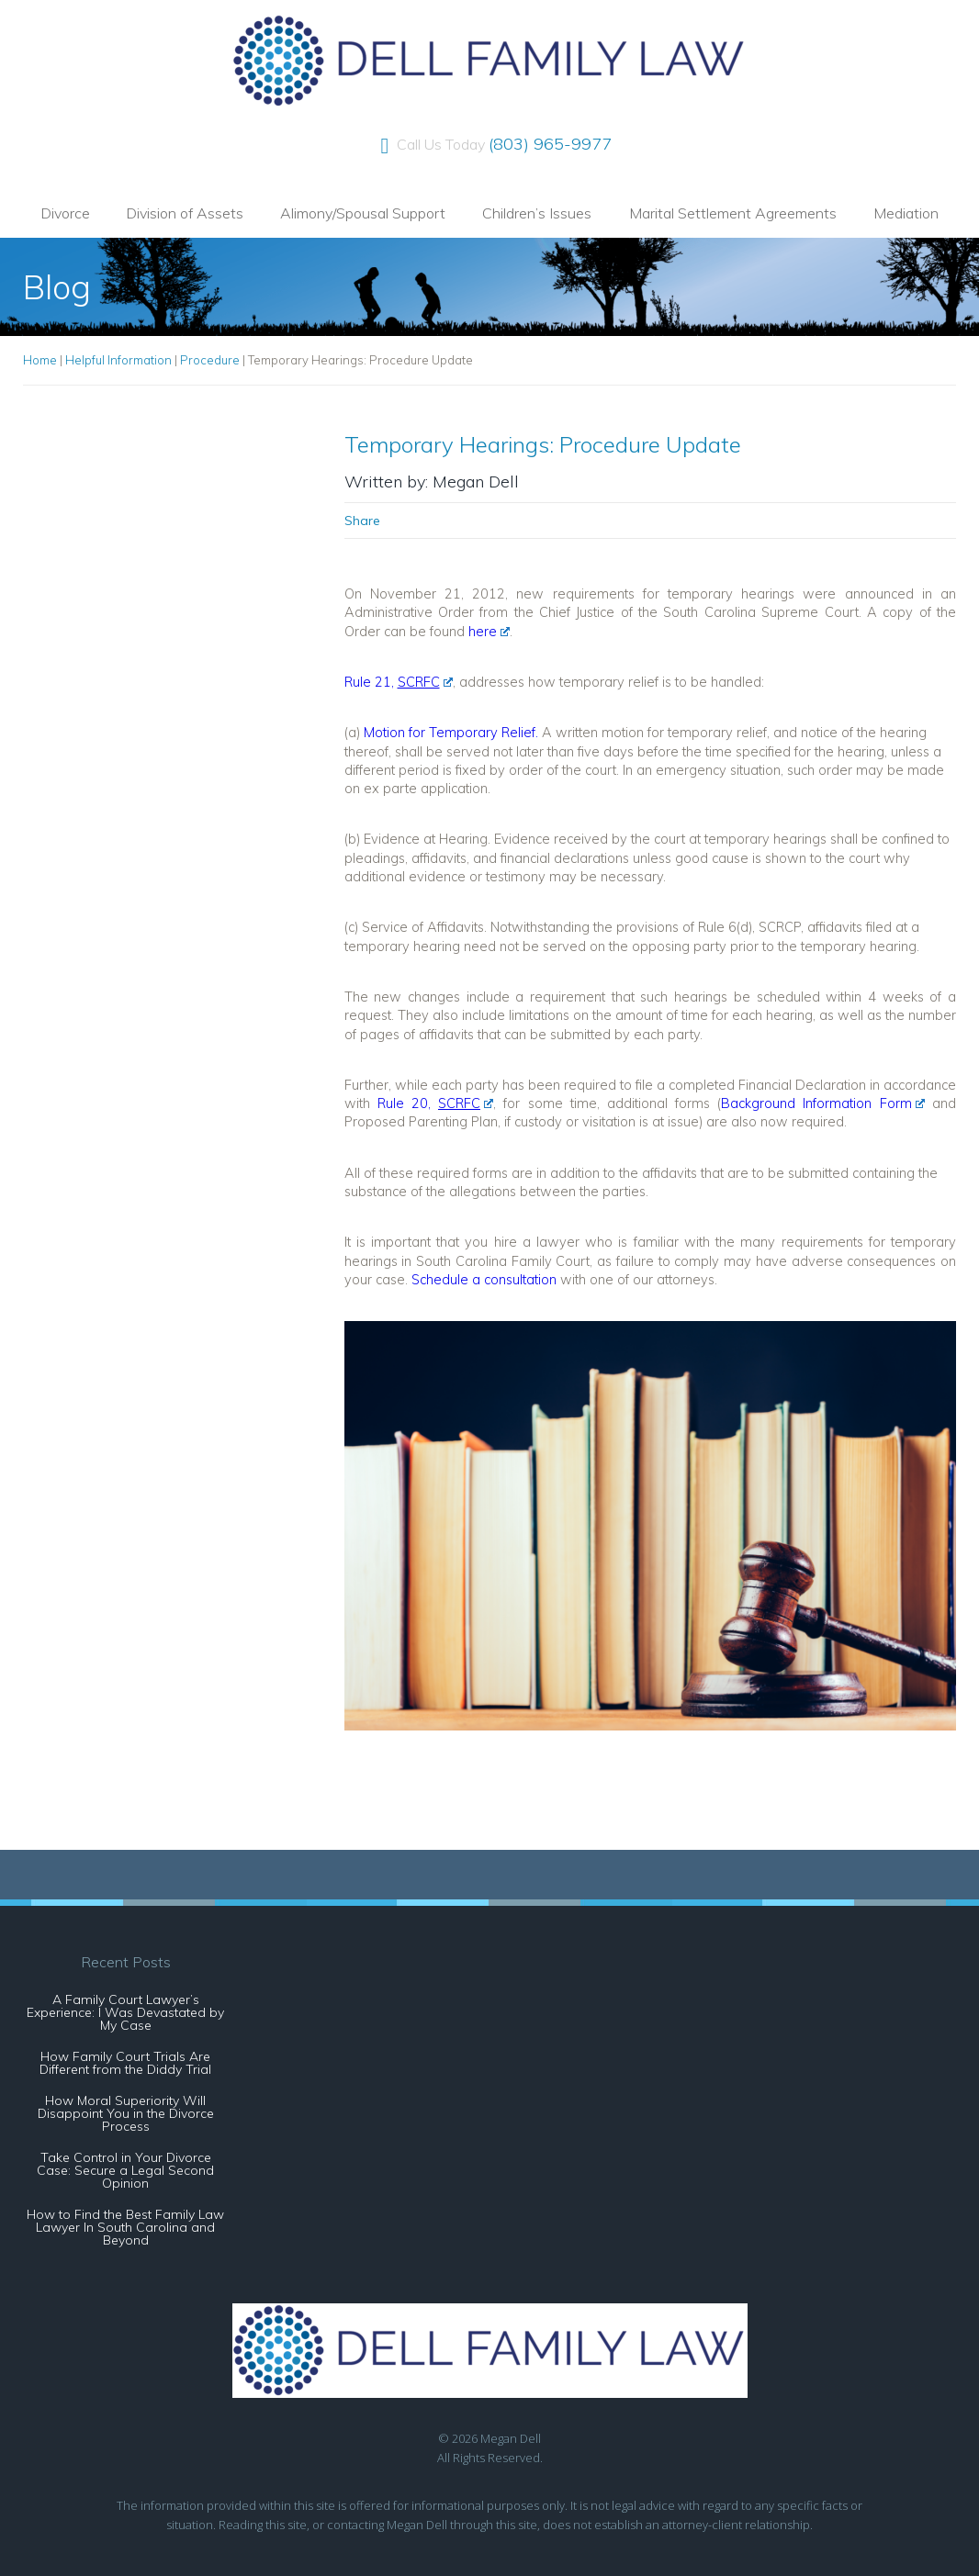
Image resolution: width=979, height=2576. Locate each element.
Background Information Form (823, 1103)
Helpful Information (118, 360)
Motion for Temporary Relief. (451, 732)
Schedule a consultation (484, 1279)
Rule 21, (398, 681)
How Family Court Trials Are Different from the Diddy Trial (125, 2063)
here (489, 631)
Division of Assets (184, 213)
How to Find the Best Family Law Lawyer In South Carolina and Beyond (125, 2227)
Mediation (906, 213)
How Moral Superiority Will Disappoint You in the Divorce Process (126, 2113)
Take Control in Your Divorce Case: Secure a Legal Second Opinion (125, 2170)
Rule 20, (435, 1103)
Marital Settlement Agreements (733, 213)
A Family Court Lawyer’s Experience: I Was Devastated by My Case (125, 2012)
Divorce (65, 213)
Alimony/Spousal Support (362, 213)
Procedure (210, 360)
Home (40, 360)
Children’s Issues (536, 213)
